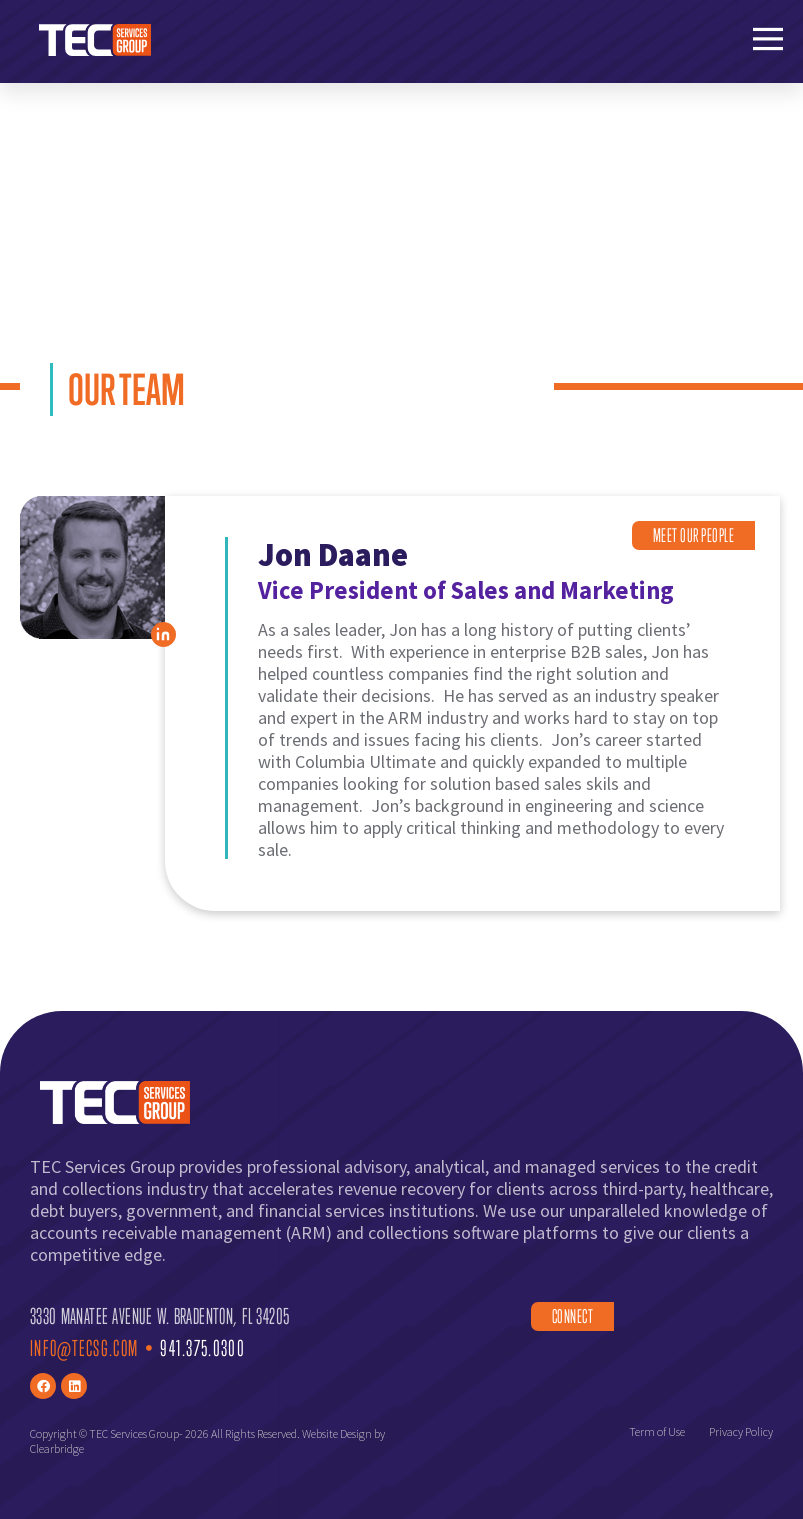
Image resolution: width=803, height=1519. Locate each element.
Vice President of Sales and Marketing (467, 590)
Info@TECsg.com (84, 1348)
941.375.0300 (202, 1348)
